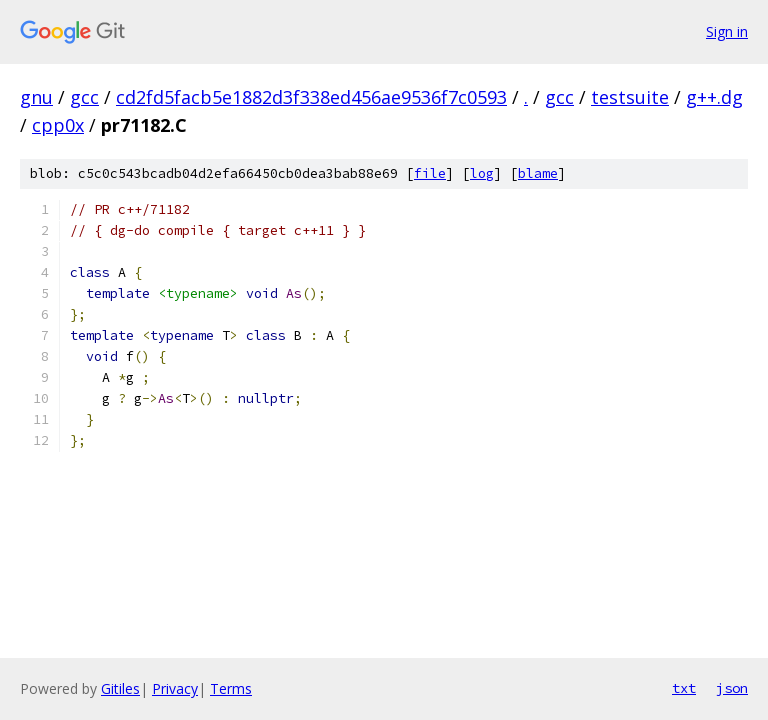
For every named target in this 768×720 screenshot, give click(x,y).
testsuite (630, 97)
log (482, 173)
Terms (231, 688)
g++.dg (714, 97)
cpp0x (58, 125)
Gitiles (120, 688)
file (430, 173)
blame (538, 173)
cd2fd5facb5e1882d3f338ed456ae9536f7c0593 (311, 97)
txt (684, 688)
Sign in (727, 31)
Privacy (175, 688)
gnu (36, 97)
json (732, 688)
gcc (84, 97)
